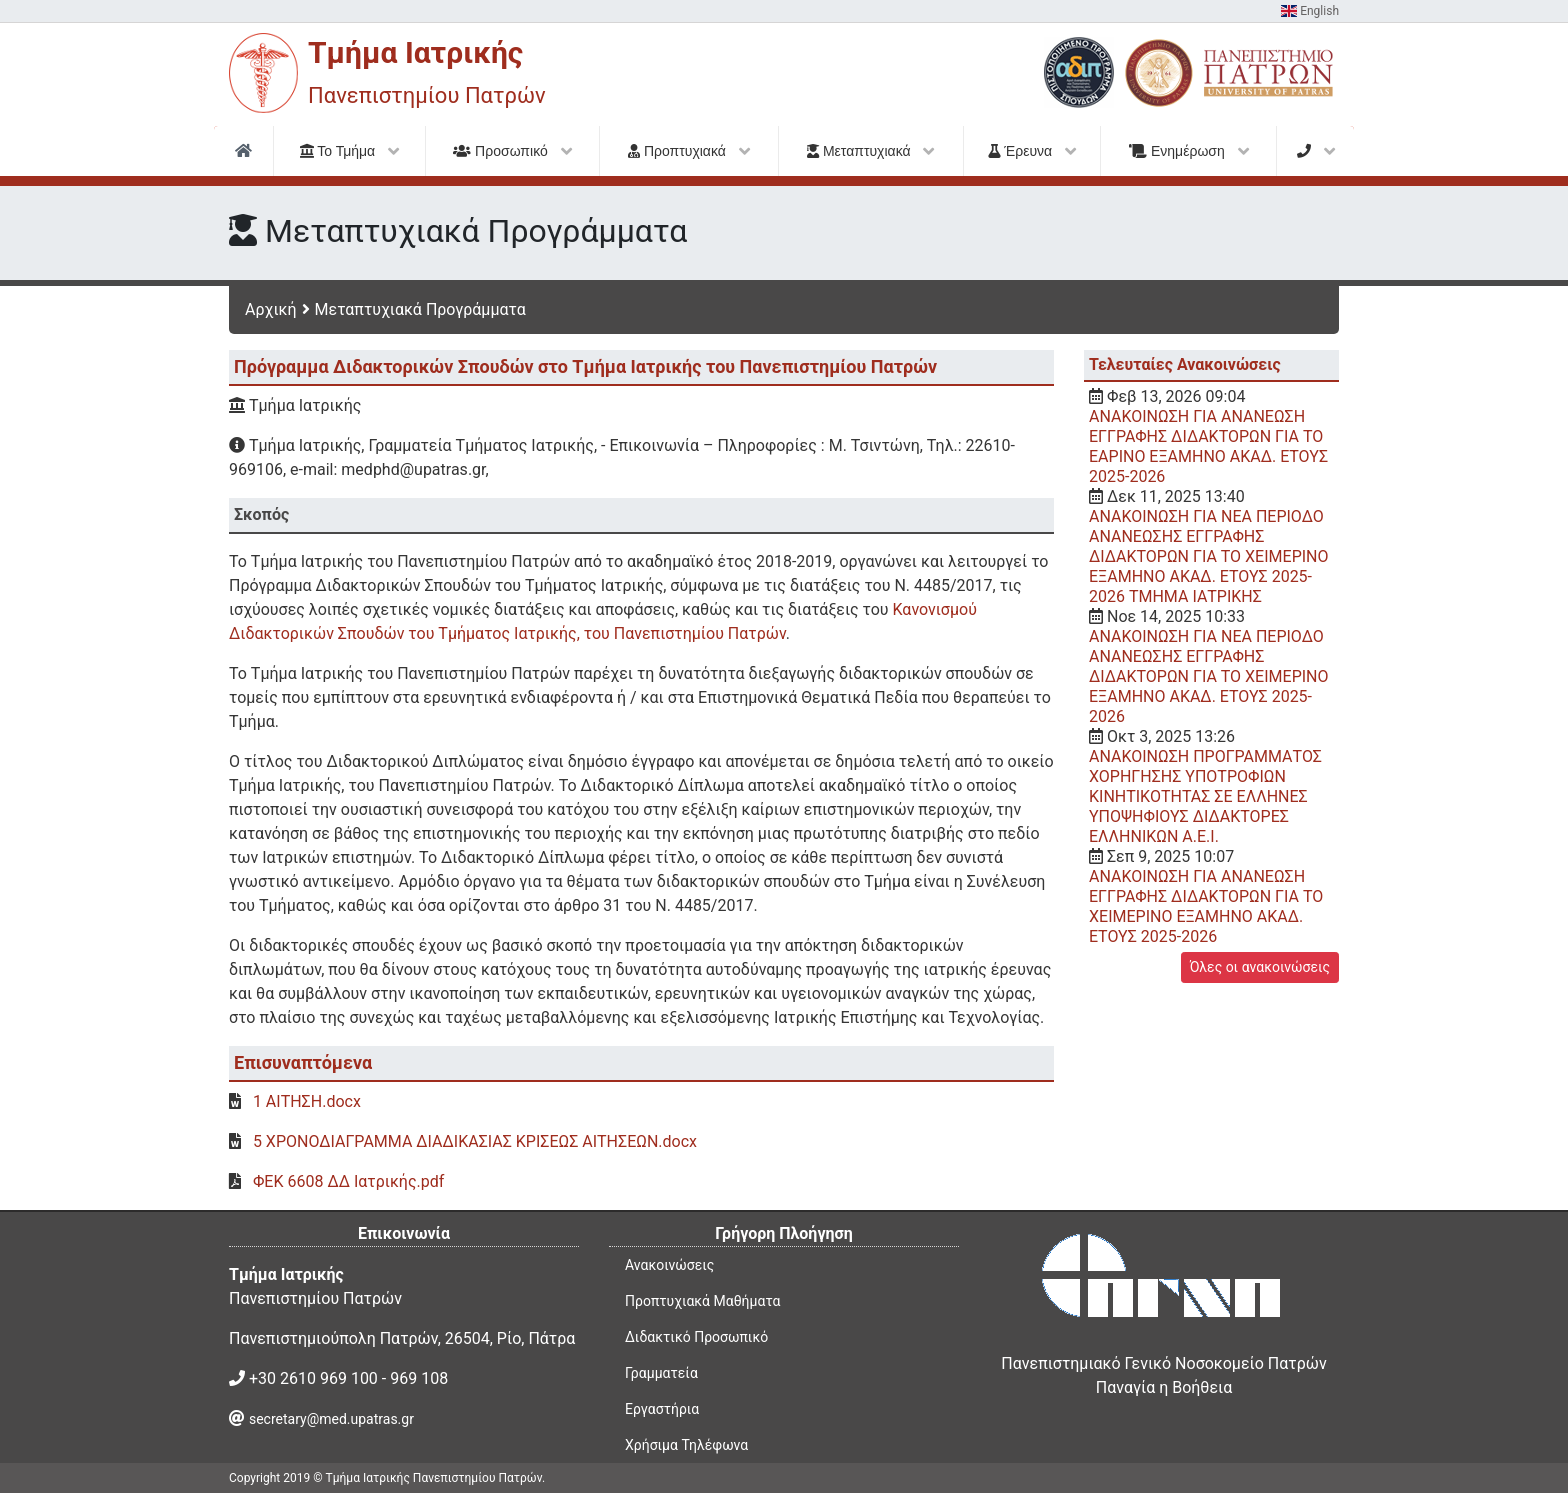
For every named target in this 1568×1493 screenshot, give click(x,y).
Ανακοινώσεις (669, 1265)
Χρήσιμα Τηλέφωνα (686, 1445)
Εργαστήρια (662, 1409)
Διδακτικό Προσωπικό (696, 1337)
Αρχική (271, 309)
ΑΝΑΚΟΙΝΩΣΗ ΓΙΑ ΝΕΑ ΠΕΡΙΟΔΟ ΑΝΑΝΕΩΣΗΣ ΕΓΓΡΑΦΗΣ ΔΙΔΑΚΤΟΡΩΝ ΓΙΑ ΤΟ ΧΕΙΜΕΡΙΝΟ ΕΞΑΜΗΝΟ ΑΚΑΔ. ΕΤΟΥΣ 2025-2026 (1209, 676)
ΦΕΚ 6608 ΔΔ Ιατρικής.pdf (348, 1181)
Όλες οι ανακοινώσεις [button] (1260, 967)
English (1310, 11)
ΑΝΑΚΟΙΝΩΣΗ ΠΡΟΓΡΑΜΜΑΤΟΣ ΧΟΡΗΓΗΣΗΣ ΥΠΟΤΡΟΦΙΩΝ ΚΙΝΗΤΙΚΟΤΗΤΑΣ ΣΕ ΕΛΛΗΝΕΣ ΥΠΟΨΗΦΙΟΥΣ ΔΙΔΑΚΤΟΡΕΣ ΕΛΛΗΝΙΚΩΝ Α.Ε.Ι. (1205, 796)
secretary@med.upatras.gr (331, 1419)
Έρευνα (1032, 151)
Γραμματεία (661, 1373)
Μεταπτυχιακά (870, 151)
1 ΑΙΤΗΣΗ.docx (307, 1101)
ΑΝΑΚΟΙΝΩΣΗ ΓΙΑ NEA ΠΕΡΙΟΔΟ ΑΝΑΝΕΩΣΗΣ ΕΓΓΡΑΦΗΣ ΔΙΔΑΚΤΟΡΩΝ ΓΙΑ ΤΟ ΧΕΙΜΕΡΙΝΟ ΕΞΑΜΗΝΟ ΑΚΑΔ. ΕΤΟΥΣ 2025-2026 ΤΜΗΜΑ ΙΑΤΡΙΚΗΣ (1209, 556)
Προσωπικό (512, 151)
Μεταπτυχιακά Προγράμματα (420, 309)
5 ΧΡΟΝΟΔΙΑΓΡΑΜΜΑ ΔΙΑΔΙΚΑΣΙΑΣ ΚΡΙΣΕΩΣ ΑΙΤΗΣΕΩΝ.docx (475, 1141)
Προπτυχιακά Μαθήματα (702, 1301)
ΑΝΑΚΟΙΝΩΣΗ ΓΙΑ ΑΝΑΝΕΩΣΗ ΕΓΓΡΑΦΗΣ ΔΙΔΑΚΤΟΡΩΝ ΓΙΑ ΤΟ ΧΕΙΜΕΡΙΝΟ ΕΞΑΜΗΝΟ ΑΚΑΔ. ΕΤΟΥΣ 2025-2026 (1206, 906)
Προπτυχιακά (689, 151)
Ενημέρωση (1189, 151)
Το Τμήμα (350, 151)
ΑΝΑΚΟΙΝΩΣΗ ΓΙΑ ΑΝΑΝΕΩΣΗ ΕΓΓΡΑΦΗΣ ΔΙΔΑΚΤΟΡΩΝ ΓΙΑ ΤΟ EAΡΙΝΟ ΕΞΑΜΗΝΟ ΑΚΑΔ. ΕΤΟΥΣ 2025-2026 (1208, 446)
